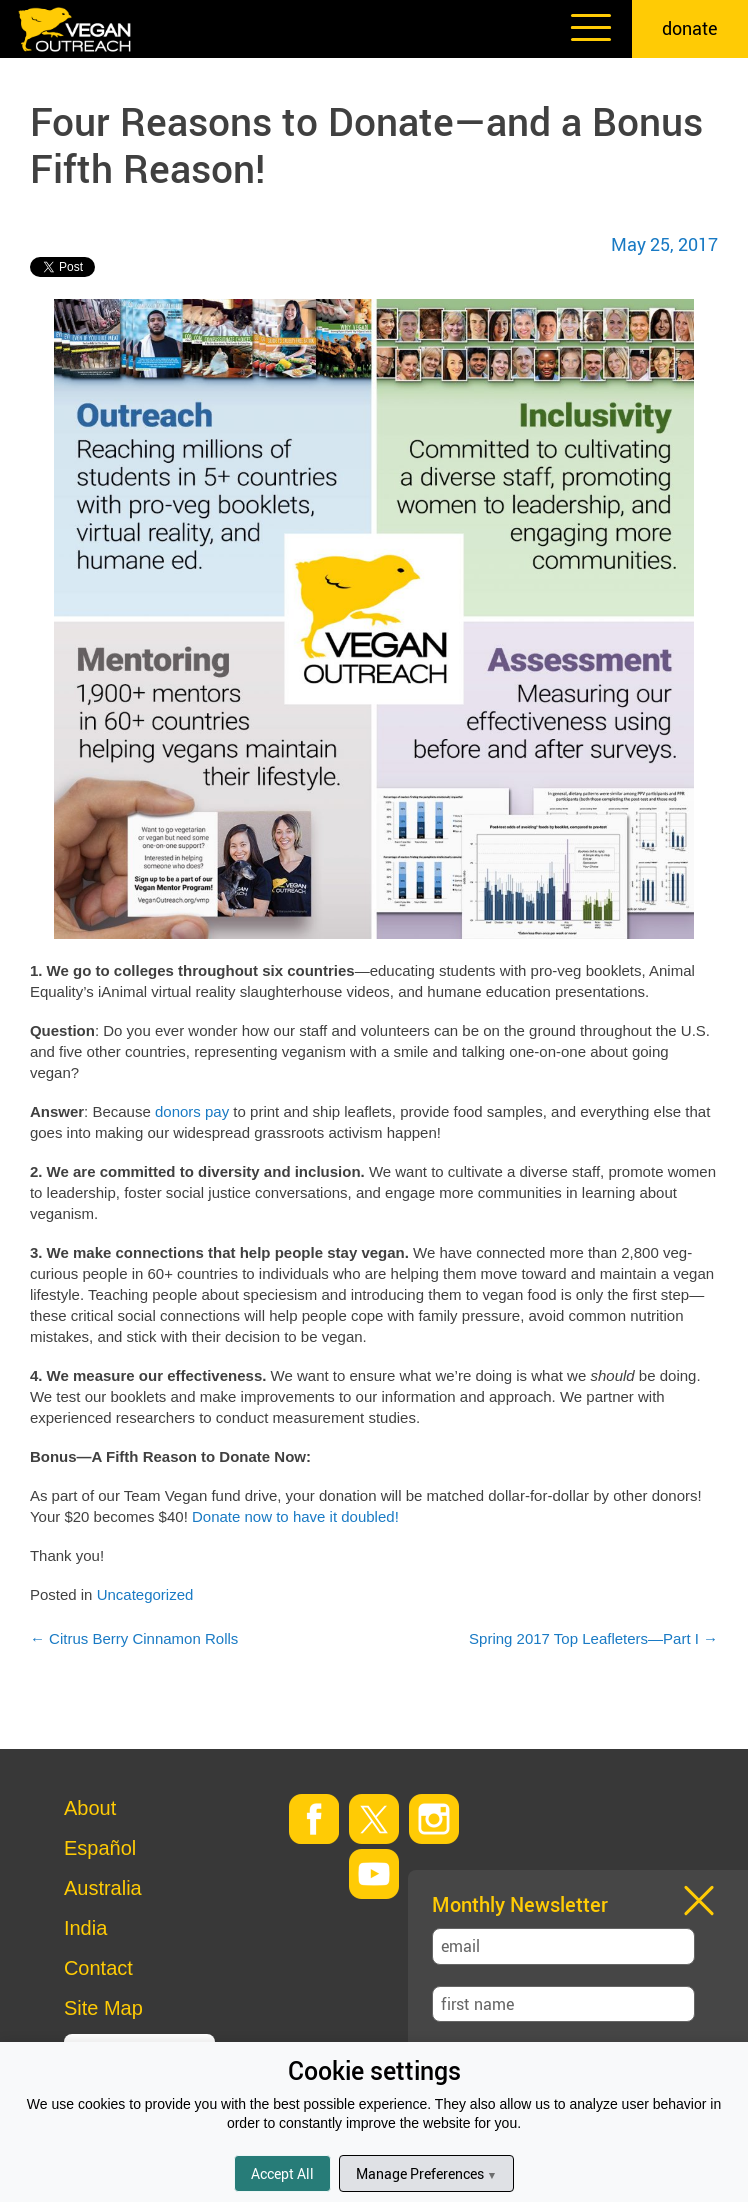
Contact (98, 1968)
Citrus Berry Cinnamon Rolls (134, 1638)
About (90, 1808)
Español (100, 1848)
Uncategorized (145, 1594)
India (85, 1928)
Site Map (103, 2008)
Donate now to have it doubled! (295, 1516)
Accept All (282, 2173)
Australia (103, 1888)
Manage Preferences (426, 2173)
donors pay (192, 1111)
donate (690, 28)
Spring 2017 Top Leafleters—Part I (593, 1638)
